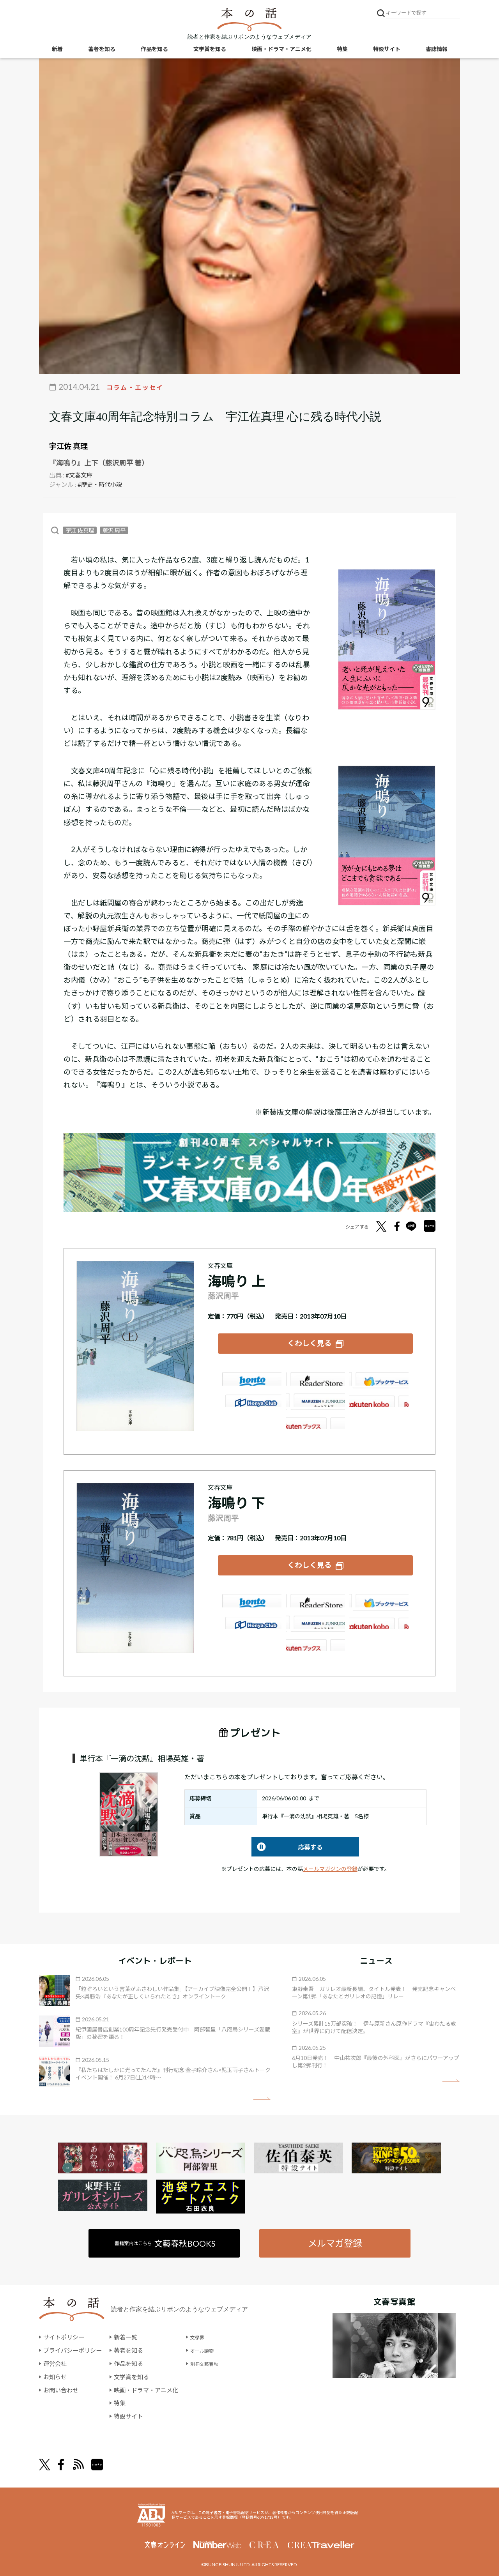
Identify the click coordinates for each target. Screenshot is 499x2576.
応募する (287, 1840)
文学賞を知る (209, 51)
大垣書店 (315, 1415)
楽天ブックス (315, 1372)
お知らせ (55, 2371)
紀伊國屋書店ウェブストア (250, 1394)
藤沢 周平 (114, 530)
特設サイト (386, 51)
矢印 (262, 2092)
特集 (342, 51)
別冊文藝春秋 (217, 2358)
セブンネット (380, 1372)
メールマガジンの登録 (330, 1862)
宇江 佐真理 (79, 530)
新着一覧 (130, 2332)
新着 (57, 51)
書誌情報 (437, 51)
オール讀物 (214, 2345)
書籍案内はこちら (166, 2237)
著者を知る (101, 51)
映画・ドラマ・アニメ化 (281, 51)
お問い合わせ (62, 2384)
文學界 (207, 2332)
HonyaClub (380, 1394)
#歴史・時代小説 (101, 484)
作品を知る (154, 51)
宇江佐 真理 (69, 446)
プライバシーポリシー (74, 2345)
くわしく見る (309, 1341)
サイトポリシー (65, 2332)
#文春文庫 (79, 474)
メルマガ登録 (334, 2236)
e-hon (315, 1394)
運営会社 (55, 2358)
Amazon (250, 1372)
